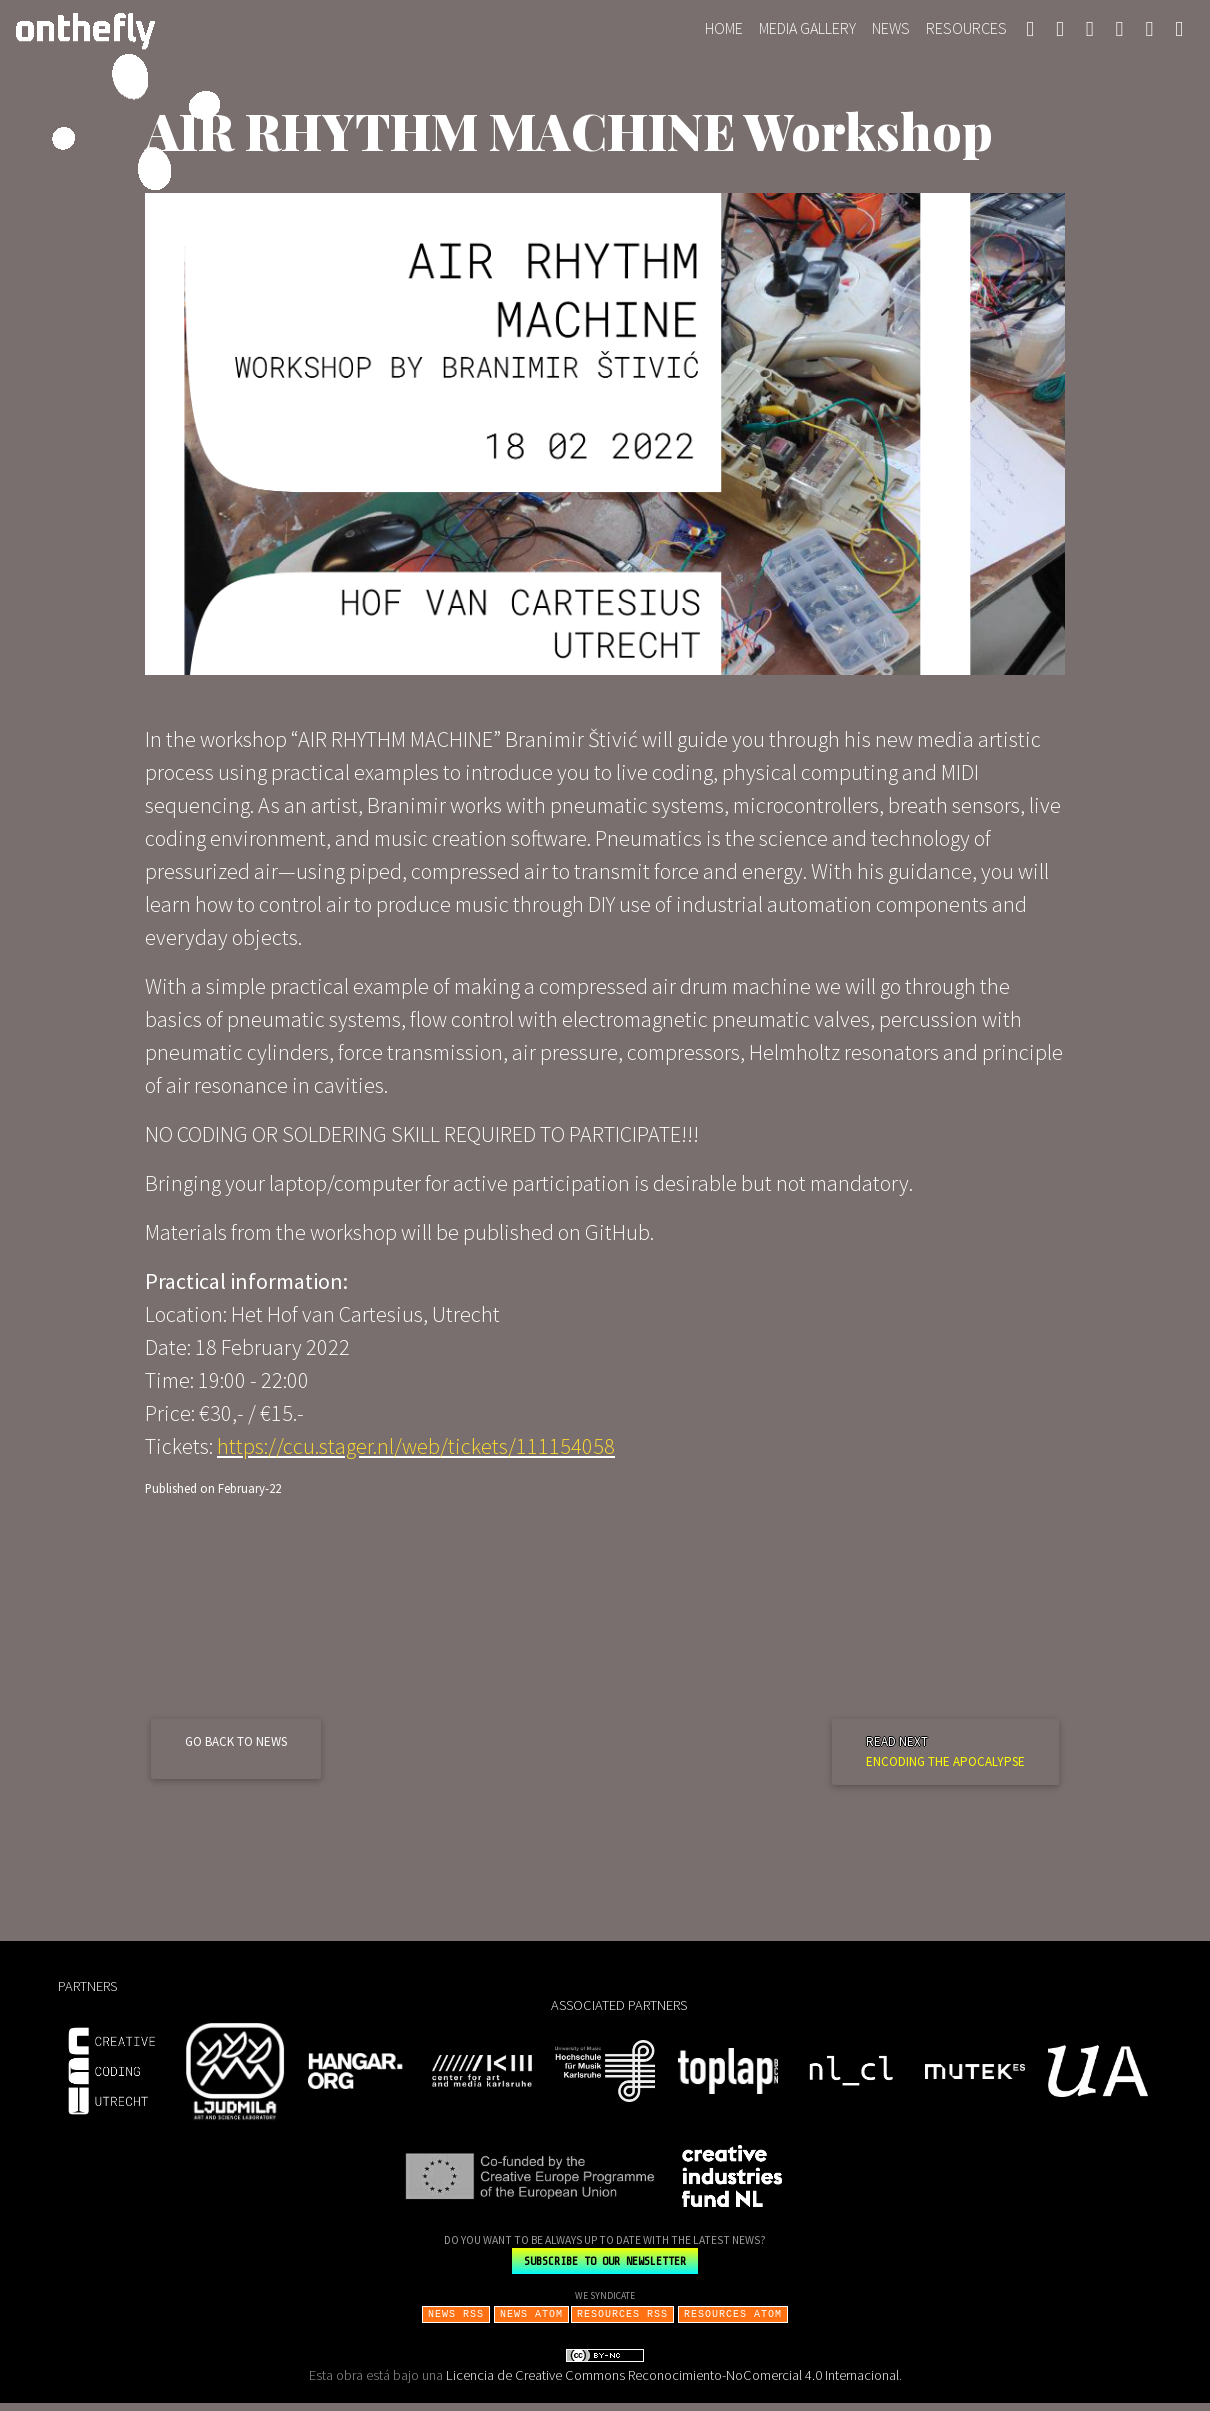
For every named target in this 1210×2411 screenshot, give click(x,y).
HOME (728, 30)
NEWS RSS (456, 2321)
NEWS (891, 32)
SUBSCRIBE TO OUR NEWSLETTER (605, 2269)
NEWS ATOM (531, 2321)
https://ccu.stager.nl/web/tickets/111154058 (416, 1454)
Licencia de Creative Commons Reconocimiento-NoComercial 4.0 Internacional (672, 2383)
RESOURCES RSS (622, 2321)
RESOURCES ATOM (733, 2321)
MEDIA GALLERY (807, 32)
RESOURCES (966, 32)
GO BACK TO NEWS (236, 1749)
